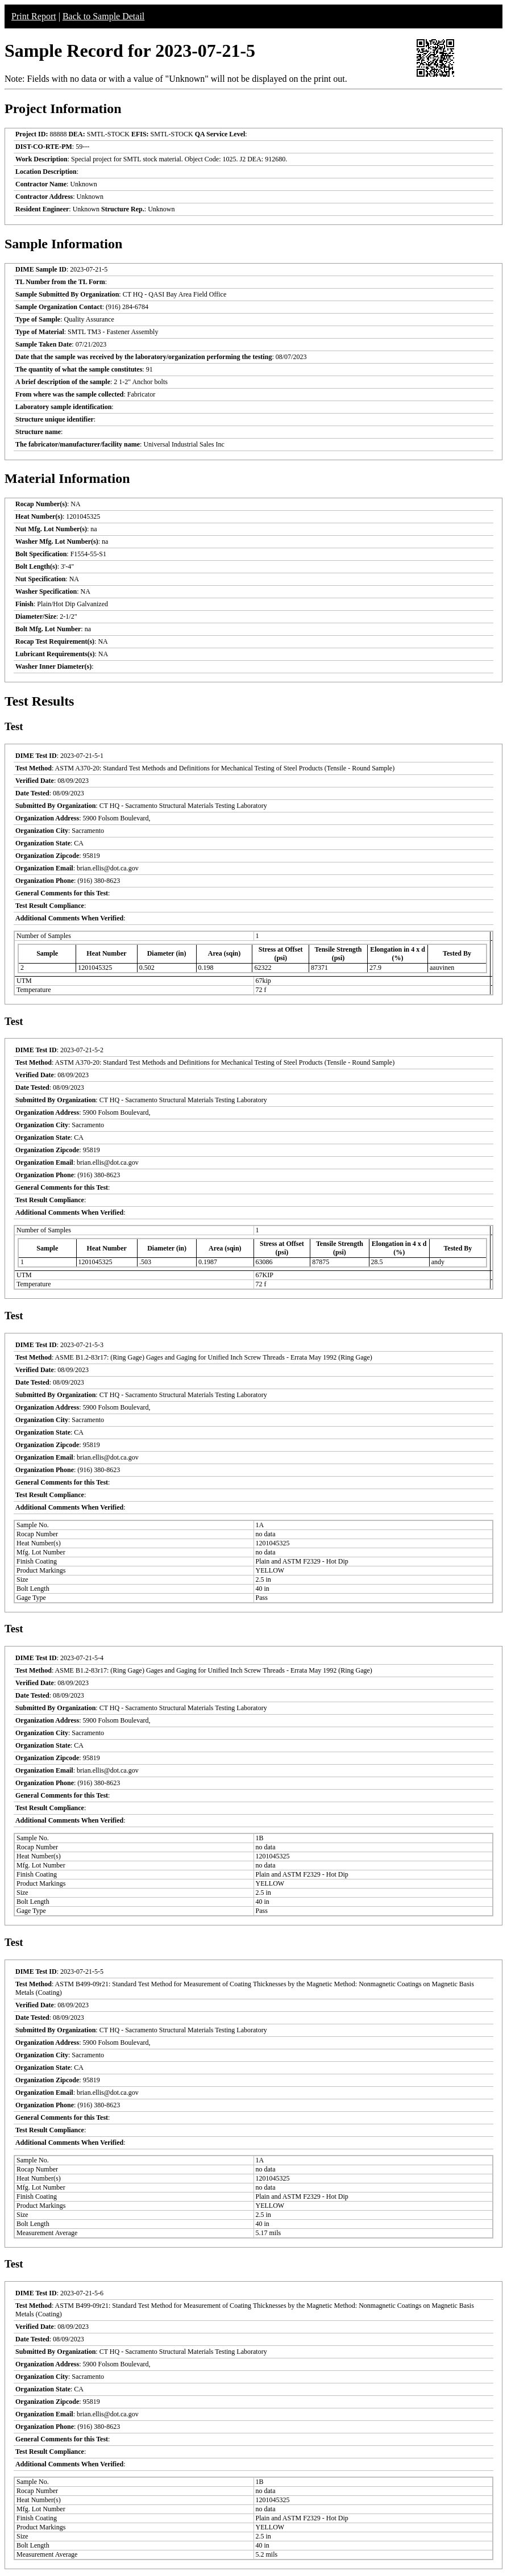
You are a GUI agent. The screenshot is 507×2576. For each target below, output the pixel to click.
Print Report (33, 16)
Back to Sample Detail (103, 16)
